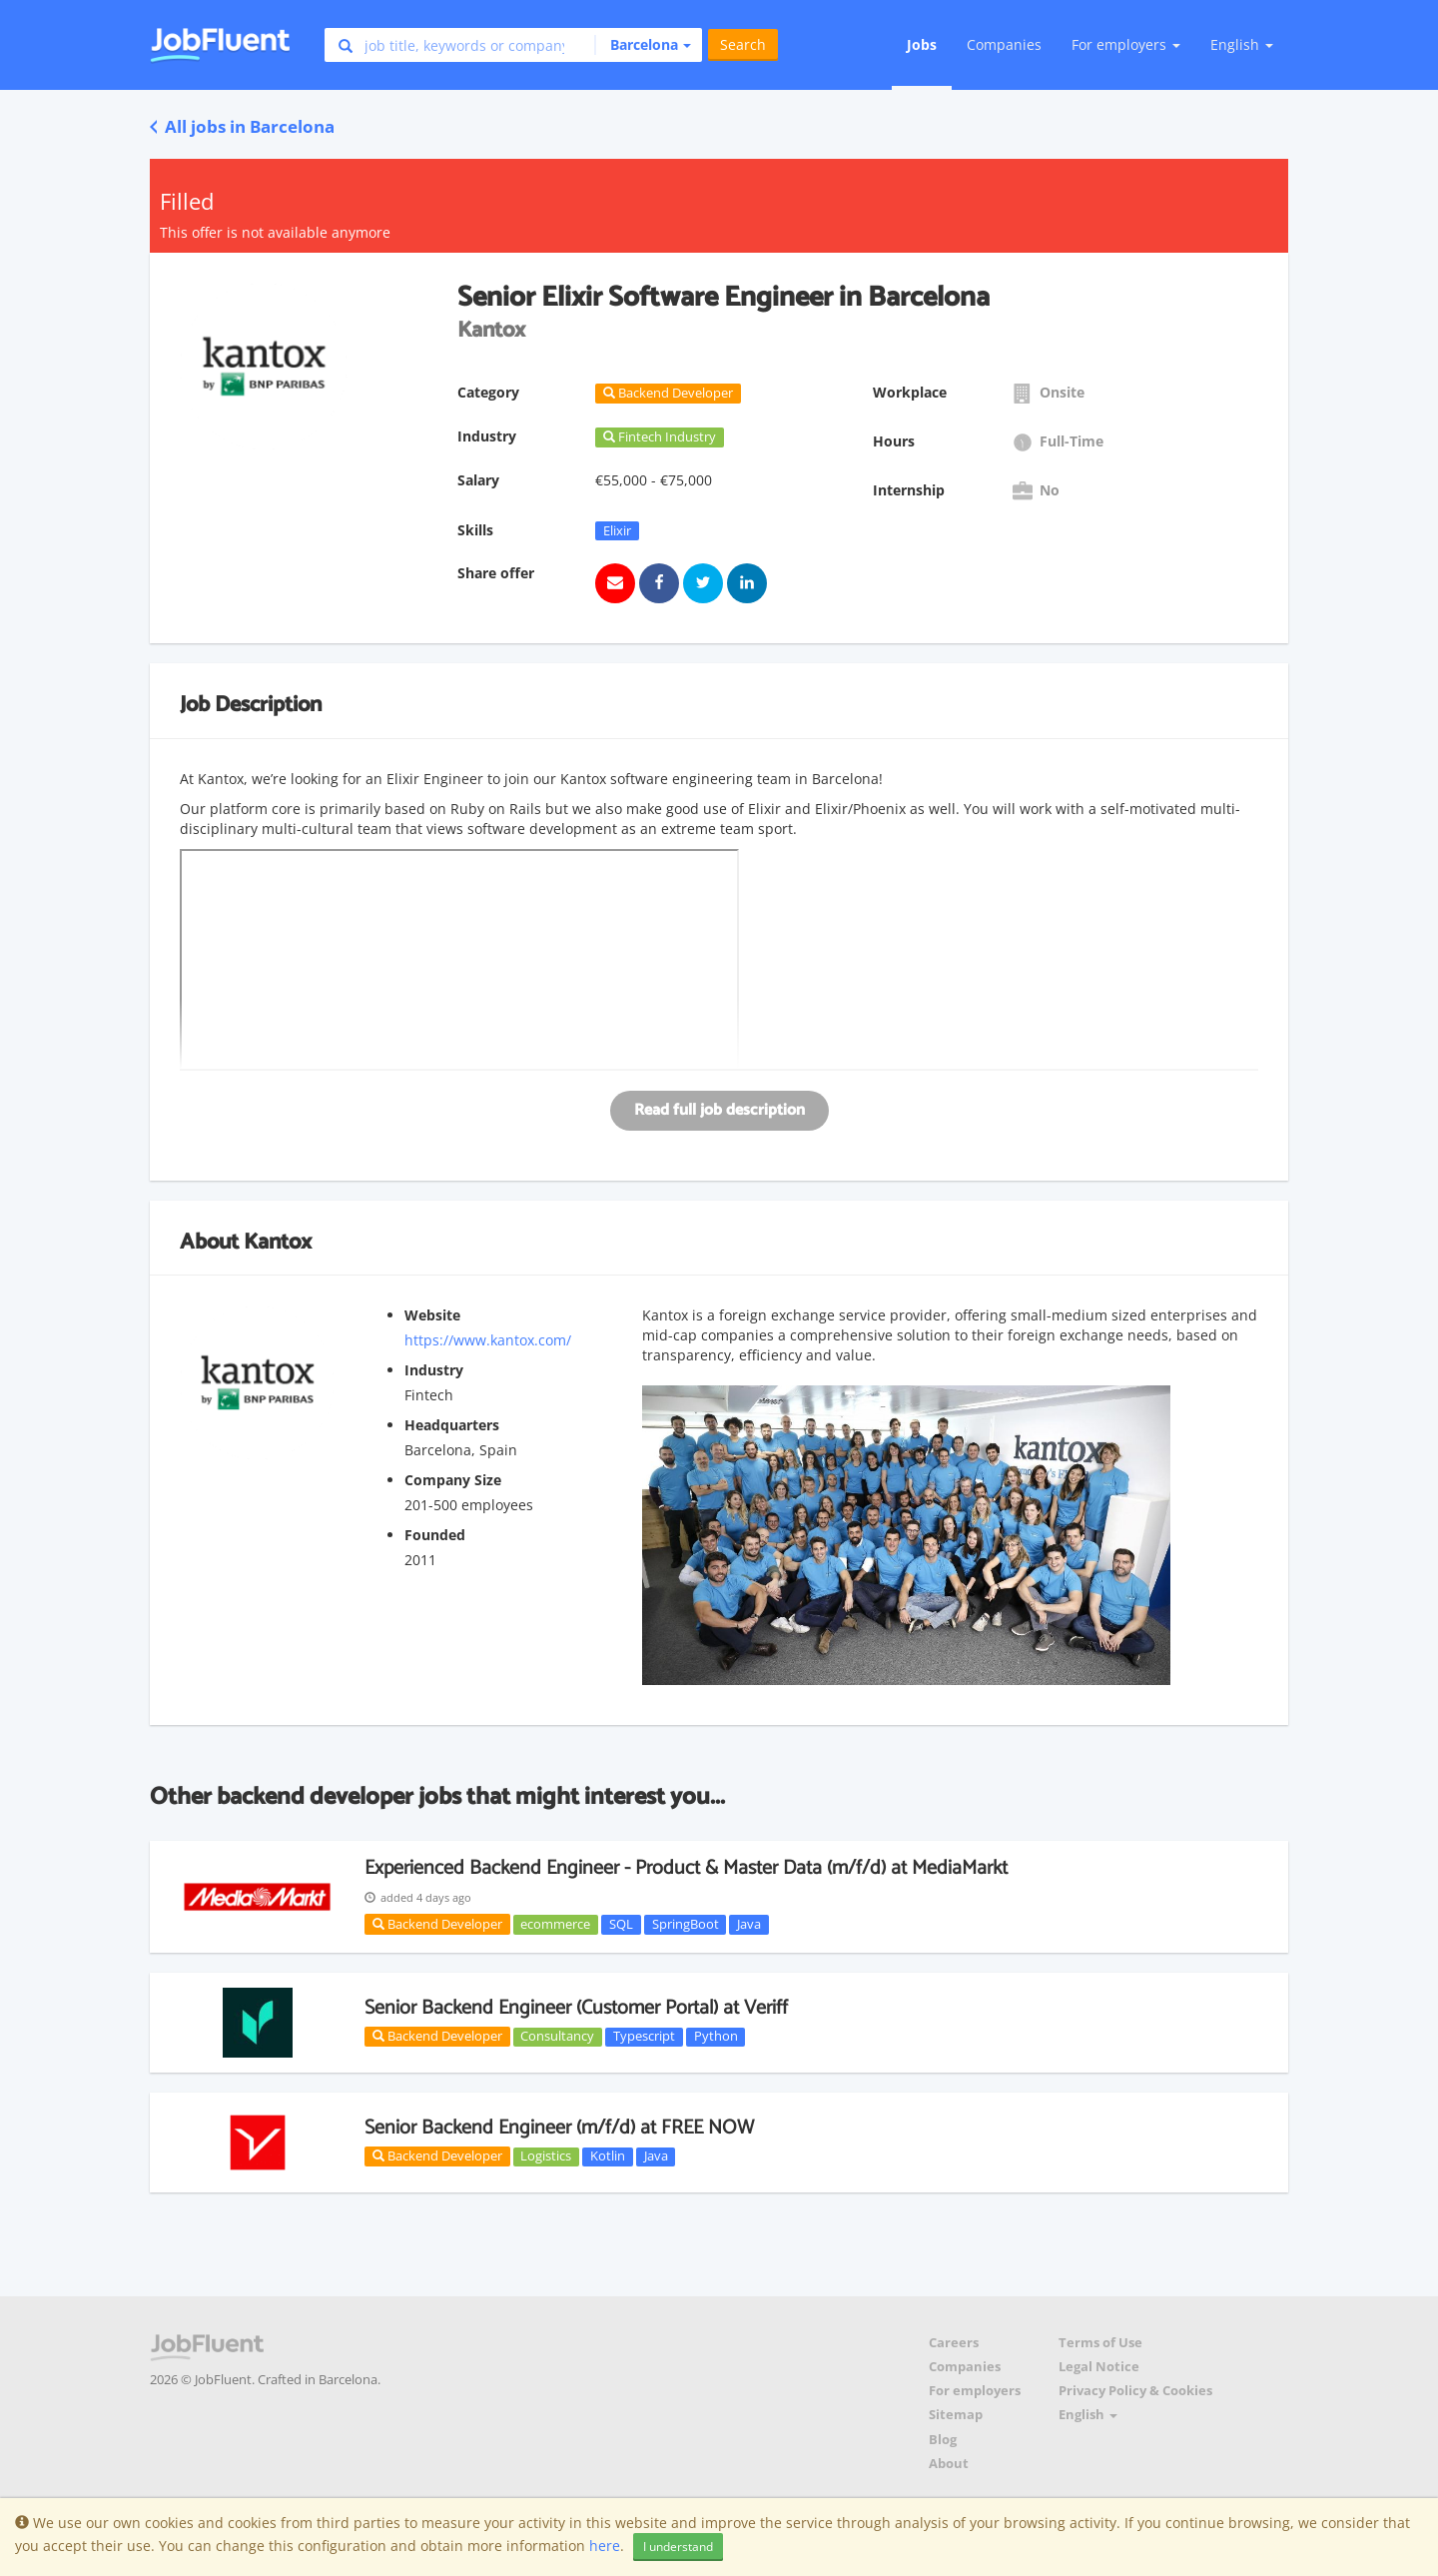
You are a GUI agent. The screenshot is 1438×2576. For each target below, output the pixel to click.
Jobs (922, 44)
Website (432, 1314)
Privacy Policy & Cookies (1135, 2390)
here (604, 2545)
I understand (678, 2546)
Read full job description (719, 1110)
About (949, 2463)
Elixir (617, 530)
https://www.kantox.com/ (487, 1339)
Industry (433, 1369)
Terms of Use (1100, 2342)
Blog (943, 2439)
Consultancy (557, 2037)
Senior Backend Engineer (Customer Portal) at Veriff (576, 2008)
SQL (621, 1924)
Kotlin (607, 2156)
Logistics (545, 2156)
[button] (642, 45)
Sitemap (956, 2414)
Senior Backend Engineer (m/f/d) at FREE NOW (559, 2128)
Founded (434, 1534)
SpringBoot (685, 1924)
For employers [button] (1126, 44)
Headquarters (451, 1424)
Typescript (644, 2037)
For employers (975, 2390)
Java (749, 1924)
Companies (1004, 44)
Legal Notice (1099, 2366)
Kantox (278, 1243)
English (1241, 44)
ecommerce (555, 1924)
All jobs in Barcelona (242, 126)
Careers (954, 2342)
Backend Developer (437, 1924)
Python (716, 2037)
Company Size (452, 1479)
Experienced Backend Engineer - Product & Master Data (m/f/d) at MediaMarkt (686, 1868)
